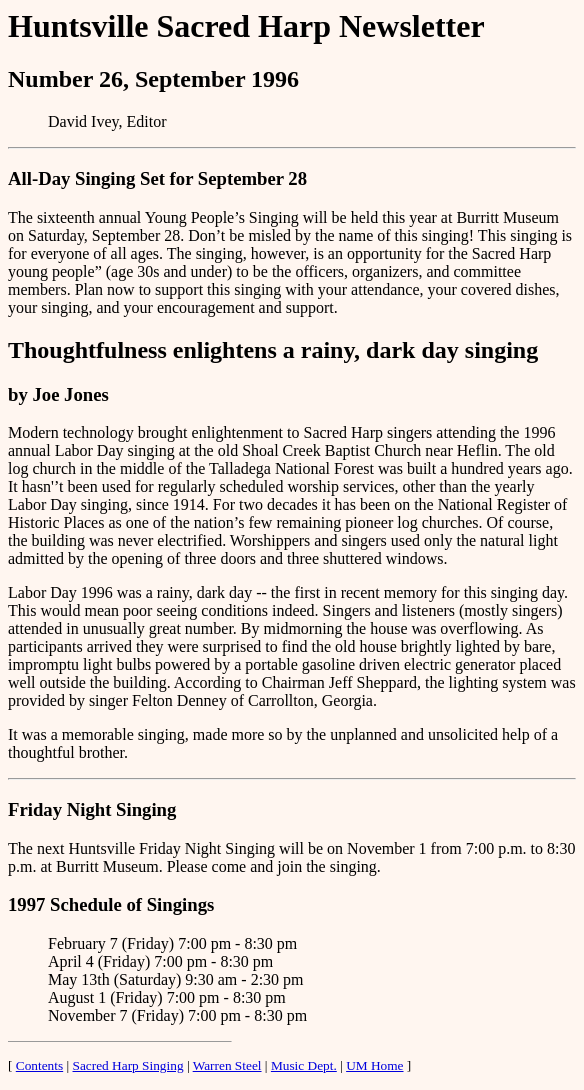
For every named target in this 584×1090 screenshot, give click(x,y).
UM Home (374, 1065)
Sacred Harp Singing (128, 1065)
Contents (39, 1065)
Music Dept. (304, 1065)
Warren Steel (227, 1065)
